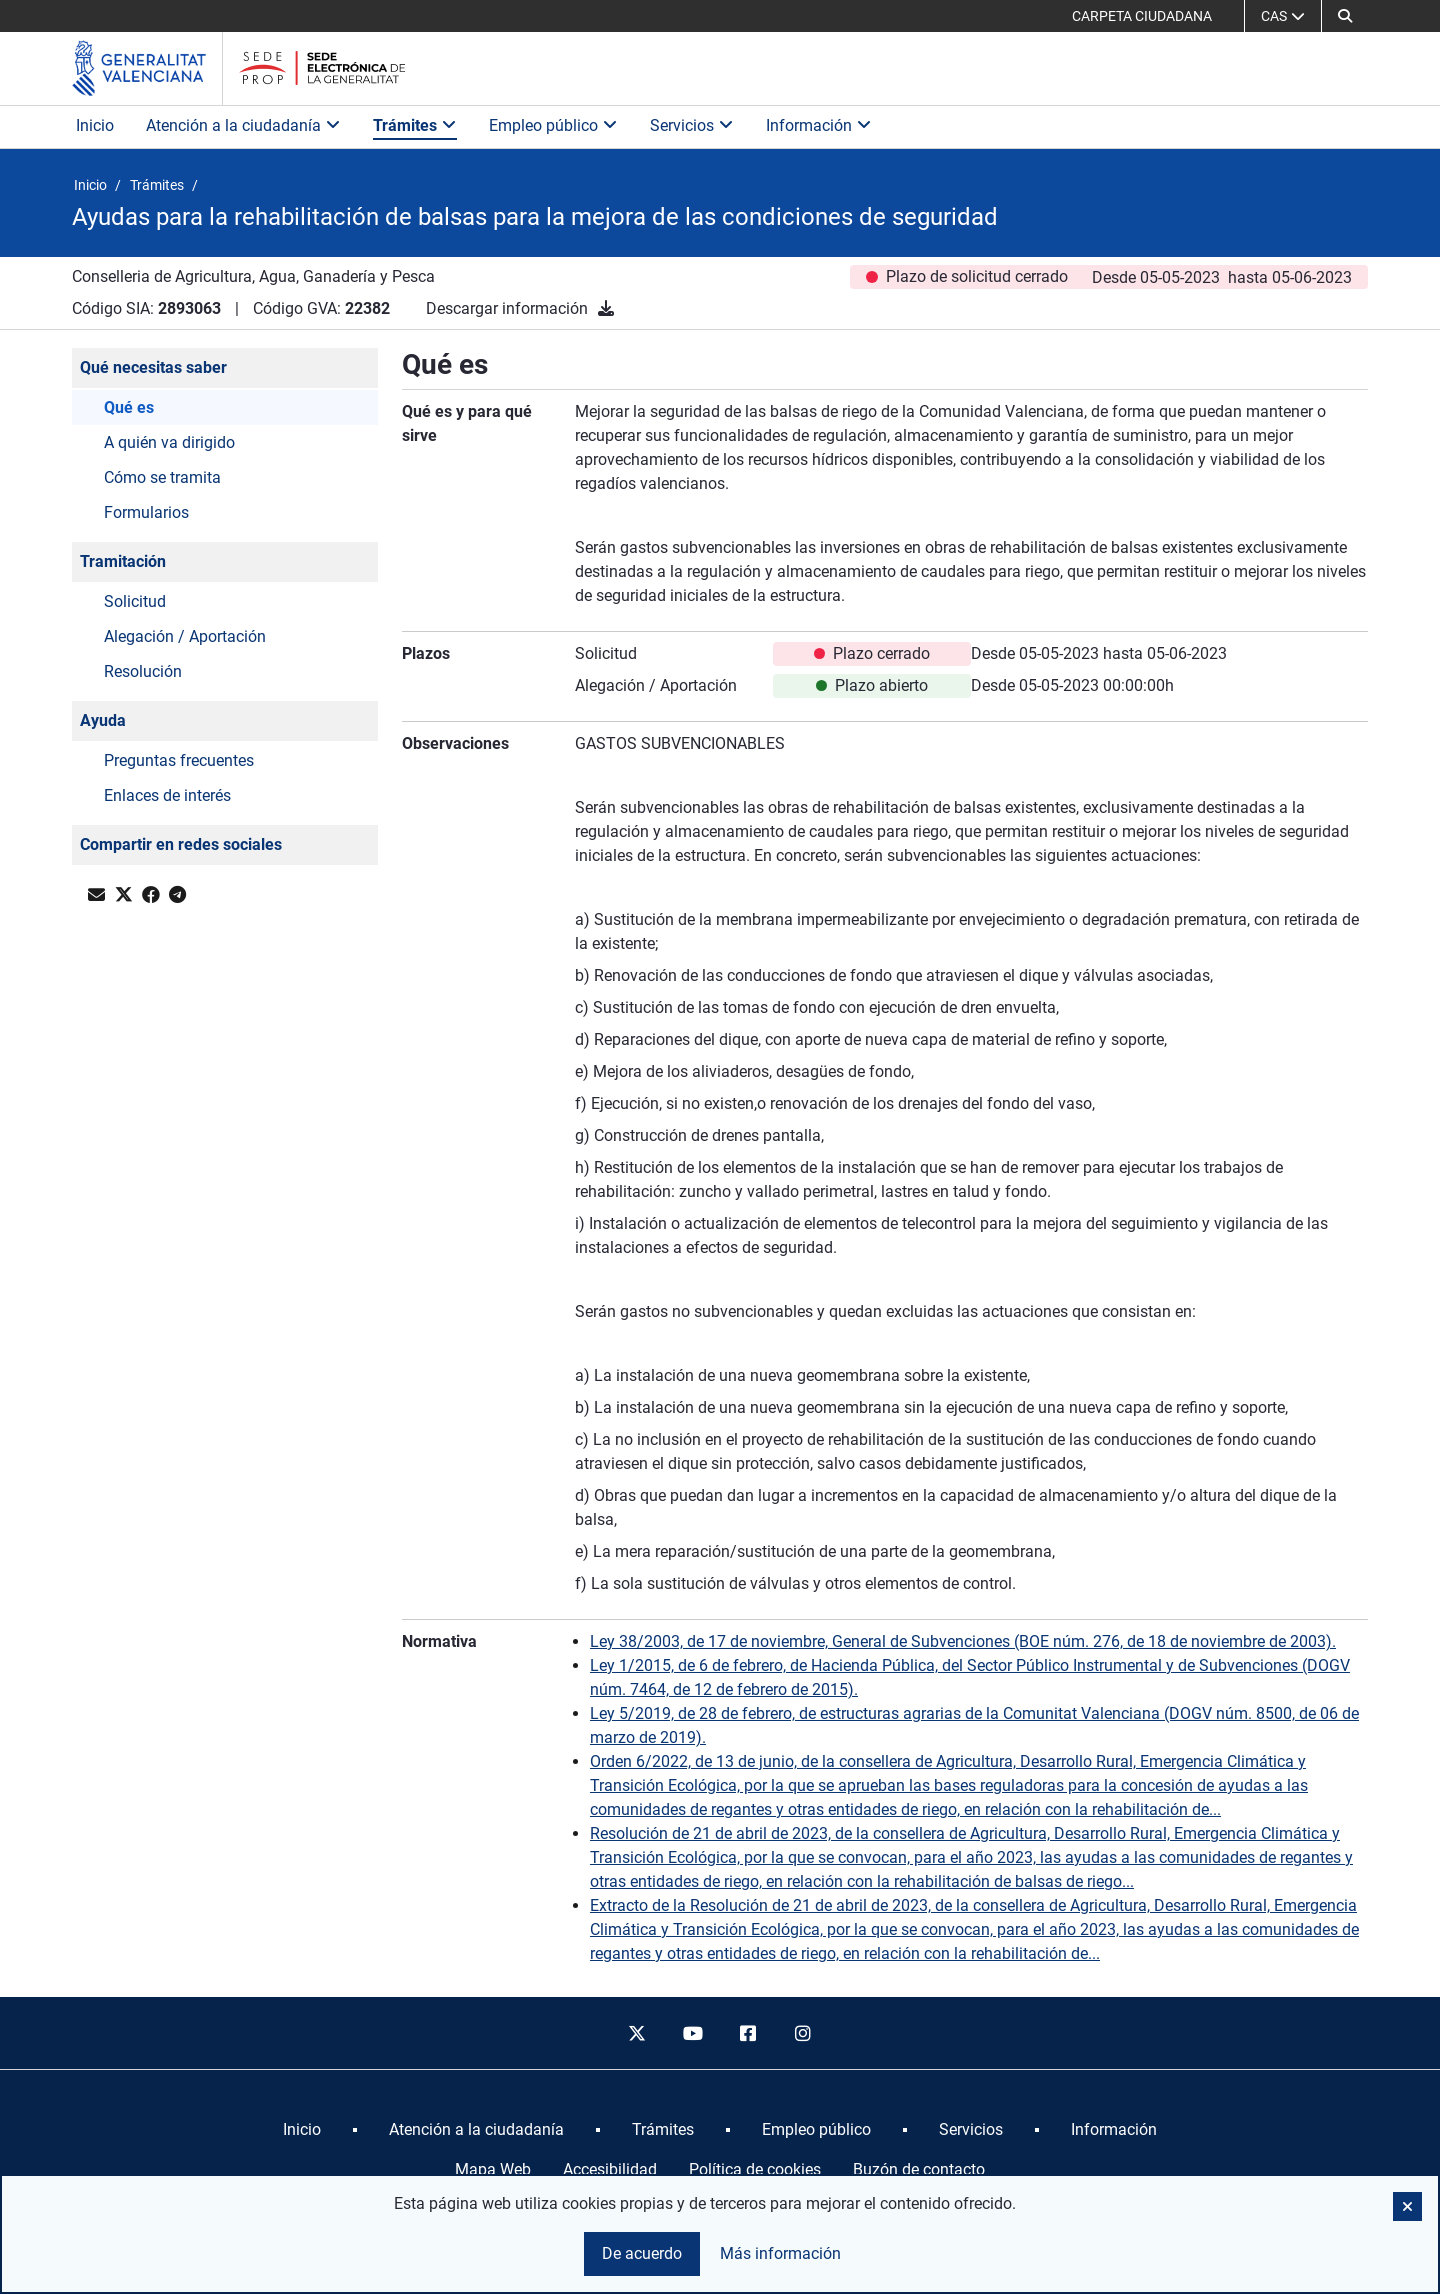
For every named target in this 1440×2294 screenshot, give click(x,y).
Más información (780, 2253)
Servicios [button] (692, 125)
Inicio (95, 125)
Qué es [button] (129, 407)
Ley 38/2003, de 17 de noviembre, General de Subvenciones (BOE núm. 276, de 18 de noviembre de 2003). (963, 1641)
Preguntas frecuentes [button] (179, 760)
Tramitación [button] (123, 561)
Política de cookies (755, 2169)
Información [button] (819, 125)
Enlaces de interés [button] (167, 795)
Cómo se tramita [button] (162, 477)
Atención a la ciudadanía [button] (243, 125)
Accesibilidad (610, 2169)
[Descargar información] (606, 308)
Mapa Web (493, 2169)
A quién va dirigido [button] (169, 442)
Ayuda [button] (103, 720)
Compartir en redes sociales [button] (181, 844)
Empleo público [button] (553, 125)
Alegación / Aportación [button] (185, 636)
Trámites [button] (415, 125)
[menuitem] (302, 2130)
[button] (1345, 16)
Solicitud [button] (135, 601)
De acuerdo (642, 2253)
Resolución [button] (143, 671)
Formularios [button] (146, 512)
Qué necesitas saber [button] (153, 367)
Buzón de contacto (919, 2169)
